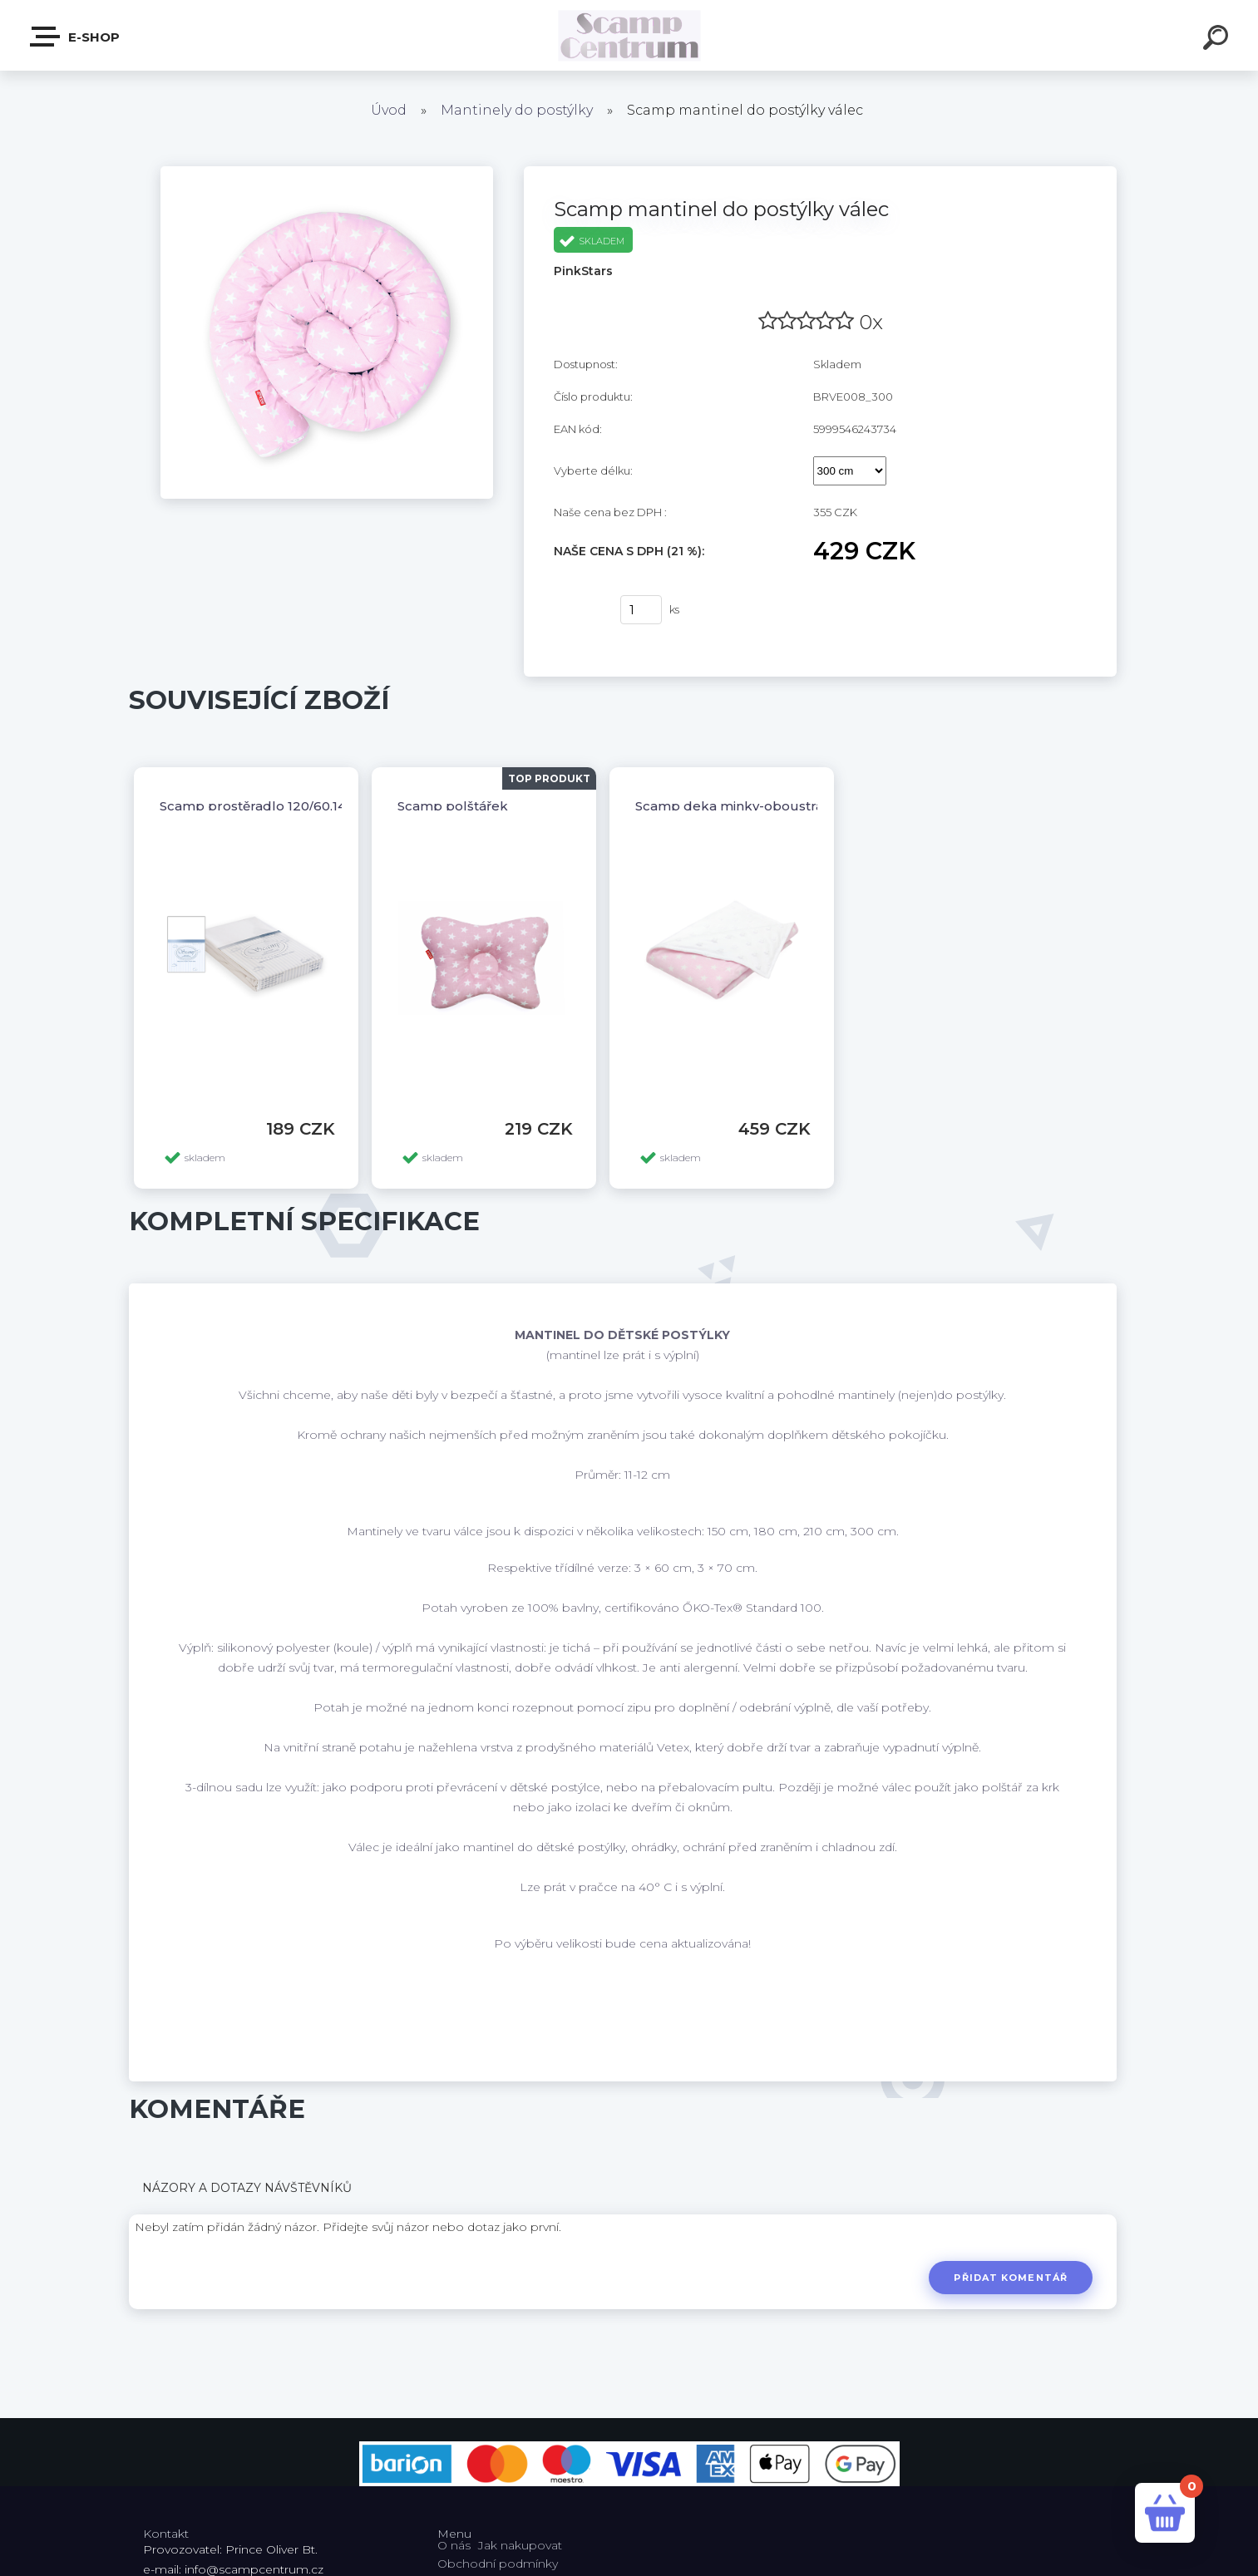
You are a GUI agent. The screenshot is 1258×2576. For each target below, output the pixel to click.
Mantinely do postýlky (517, 110)
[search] (1218, 40)
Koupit (576, 610)
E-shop (76, 37)
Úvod (389, 110)
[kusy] (641, 609)
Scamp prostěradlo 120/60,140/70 (267, 805)
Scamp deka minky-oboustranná (741, 805)
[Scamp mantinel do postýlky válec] (326, 172)
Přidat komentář (1011, 2277)
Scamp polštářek (452, 805)
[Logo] (629, 35)
